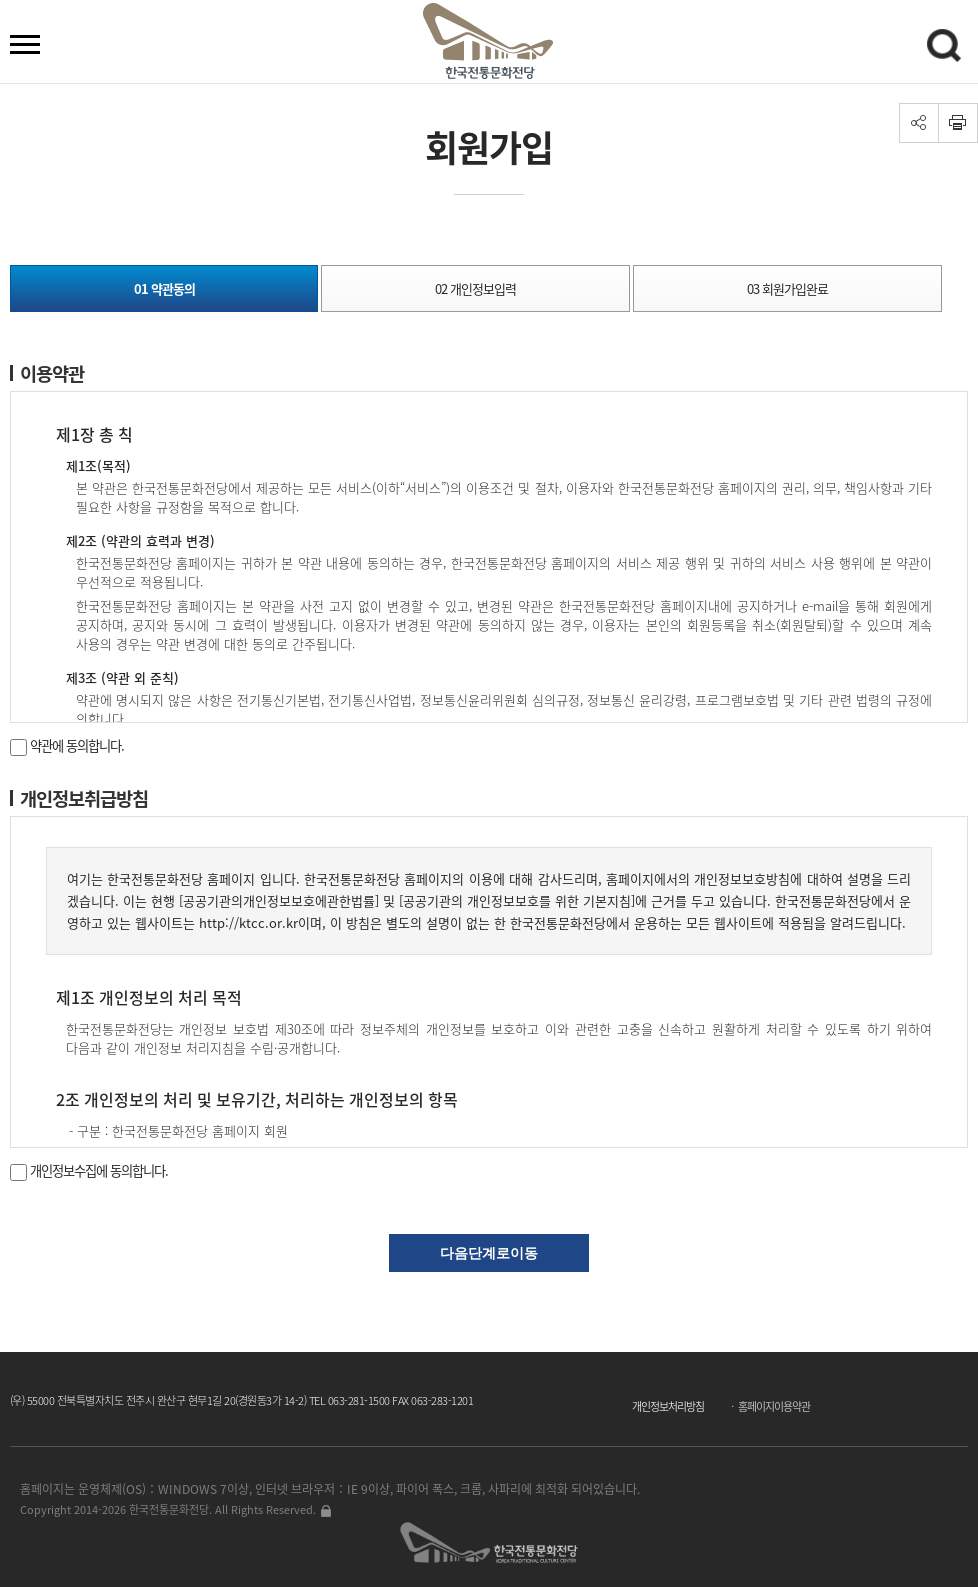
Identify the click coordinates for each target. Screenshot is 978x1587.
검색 (947, 49)
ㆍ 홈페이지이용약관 (768, 1406)
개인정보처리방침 (668, 1406)
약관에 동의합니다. (67, 745)
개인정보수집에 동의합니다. (89, 1170)
